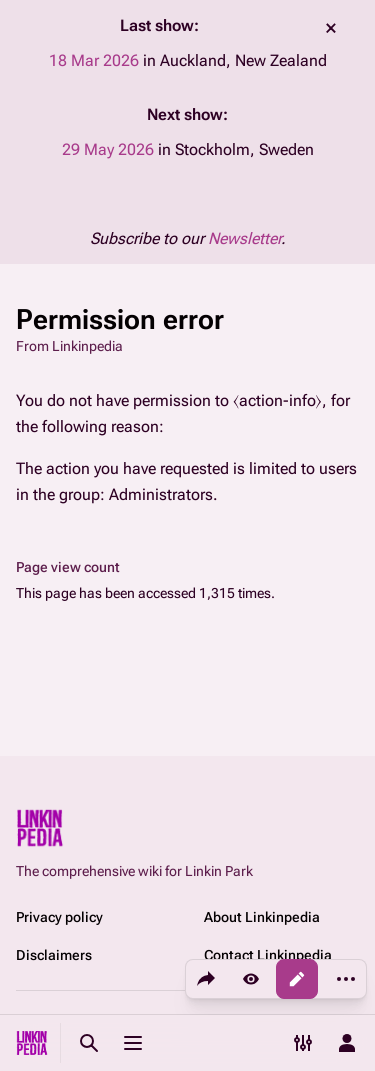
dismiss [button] (331, 28)
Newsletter (244, 238)
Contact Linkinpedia (268, 955)
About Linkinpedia (262, 917)
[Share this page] (206, 979)
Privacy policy (59, 917)
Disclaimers (54, 955)
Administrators (161, 494)
